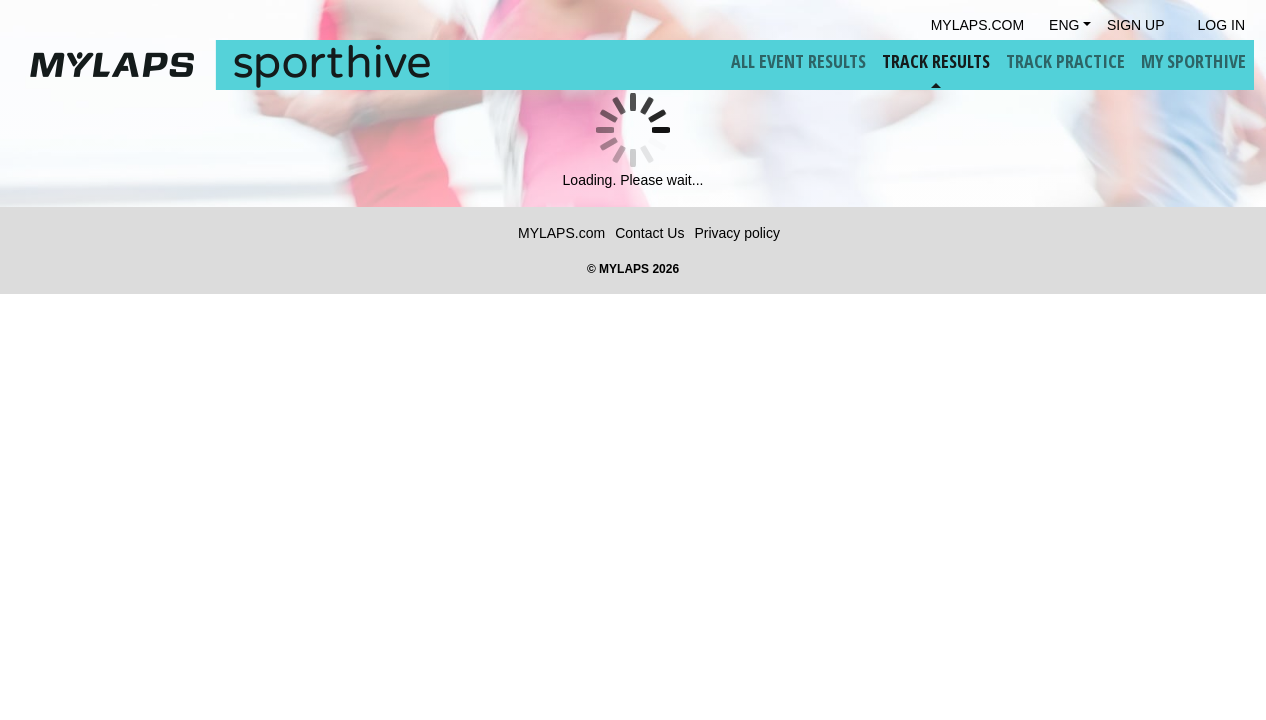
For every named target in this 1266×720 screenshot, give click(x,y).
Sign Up (1136, 25)
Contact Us (649, 233)
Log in (1221, 25)
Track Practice (1065, 61)
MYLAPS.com (561, 233)
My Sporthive (1193, 61)
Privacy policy (737, 233)
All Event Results (798, 61)
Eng (1064, 25)
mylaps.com (977, 25)
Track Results (936, 61)
